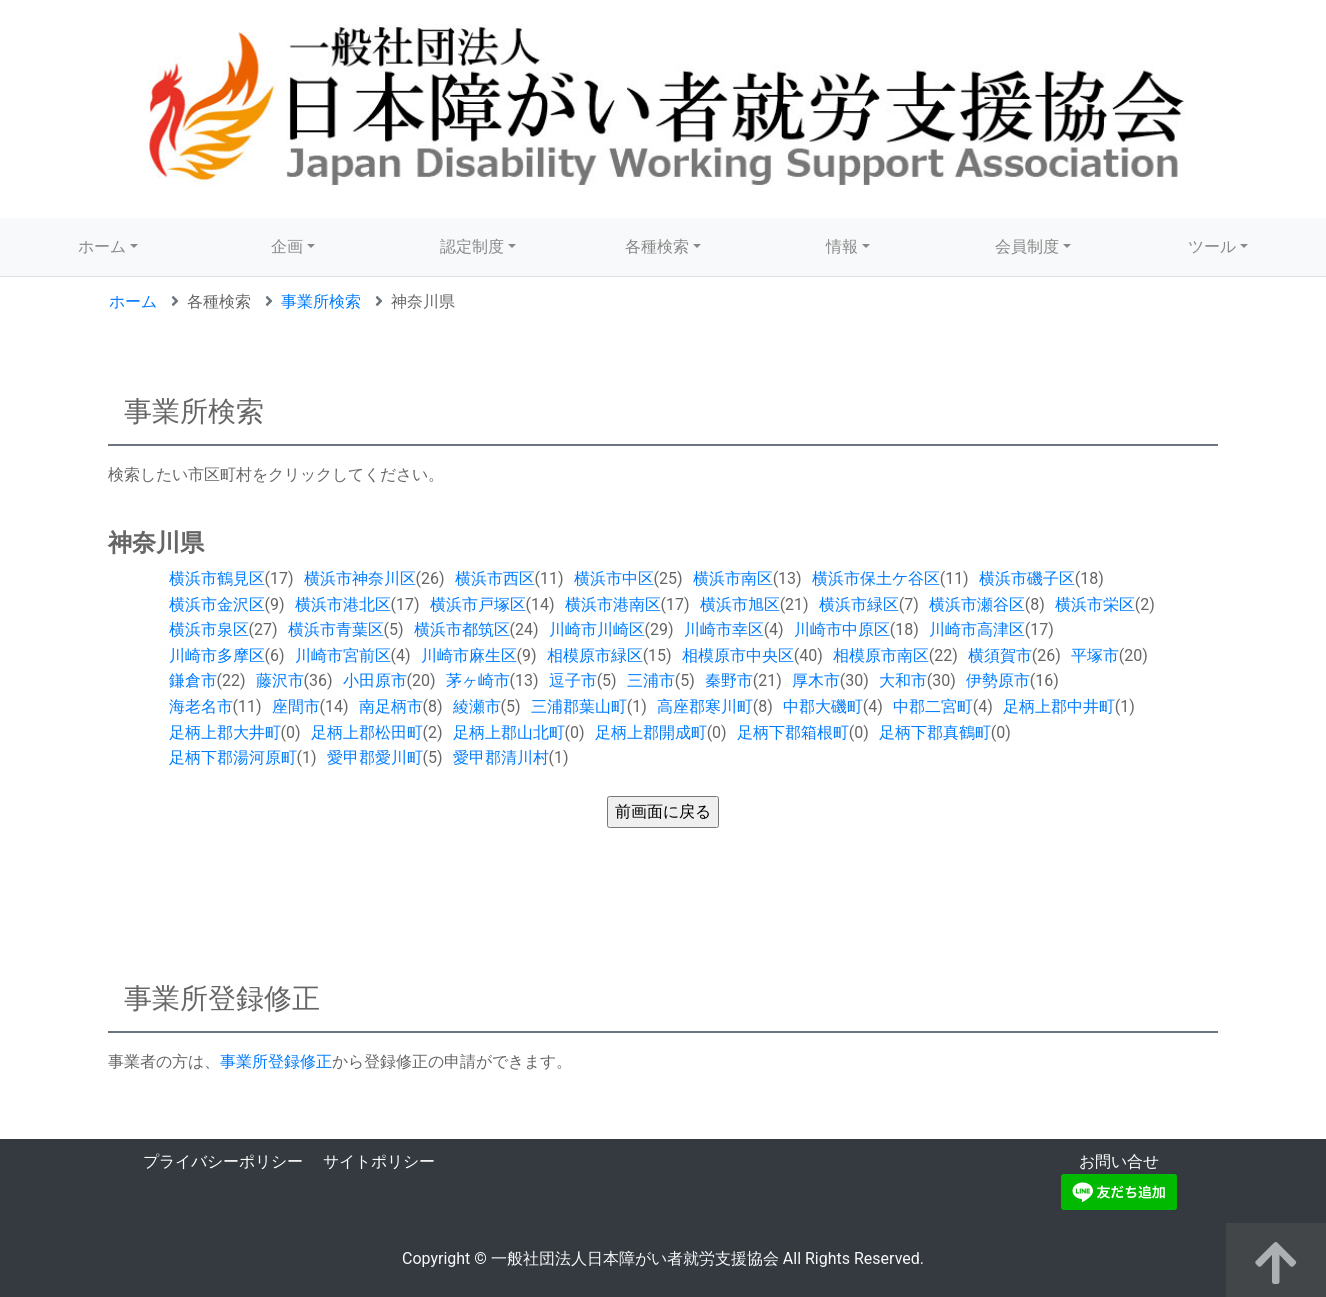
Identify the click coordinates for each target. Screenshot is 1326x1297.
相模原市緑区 (595, 655)
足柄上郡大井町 (225, 732)
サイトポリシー (379, 1161)
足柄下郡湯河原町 (233, 757)
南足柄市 (391, 706)
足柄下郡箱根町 (793, 732)
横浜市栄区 (1095, 604)
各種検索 (657, 246)
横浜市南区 (733, 578)
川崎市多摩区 (217, 655)
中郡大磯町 (823, 706)
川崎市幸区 (724, 629)
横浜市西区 (495, 578)
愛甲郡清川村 (501, 757)
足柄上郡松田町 (367, 732)
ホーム (102, 246)
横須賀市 (1000, 655)
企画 (287, 246)
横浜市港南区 (613, 604)
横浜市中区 (614, 578)
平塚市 (1095, 655)
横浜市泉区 (209, 629)
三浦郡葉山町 (579, 706)
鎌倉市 (193, 680)
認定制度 (472, 246)
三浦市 (651, 680)
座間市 (296, 706)
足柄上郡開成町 (651, 732)
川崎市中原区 (842, 629)
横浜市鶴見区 (217, 578)
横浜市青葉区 (336, 629)
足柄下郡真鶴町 (935, 732)
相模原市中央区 (738, 655)
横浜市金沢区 (217, 604)
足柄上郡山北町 (509, 732)
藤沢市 (280, 680)
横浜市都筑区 (462, 629)
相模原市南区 (881, 655)
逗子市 (573, 680)
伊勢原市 (998, 680)
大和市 (903, 680)
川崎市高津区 (977, 629)
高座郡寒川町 (705, 706)
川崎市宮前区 (343, 655)
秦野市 (729, 680)
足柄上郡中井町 (1059, 706)
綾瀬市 (477, 706)
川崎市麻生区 (469, 655)
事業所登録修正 (276, 1061)
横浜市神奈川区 (360, 578)
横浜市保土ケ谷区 (876, 578)
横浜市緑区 (859, 604)
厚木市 (816, 680)
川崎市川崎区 (597, 629)
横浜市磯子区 (1027, 578)
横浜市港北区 (343, 604)
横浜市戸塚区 (478, 604)
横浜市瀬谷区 (977, 604)
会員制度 (1027, 246)
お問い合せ (1119, 1161)
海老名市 (201, 706)
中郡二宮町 (933, 706)
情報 (842, 246)
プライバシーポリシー (223, 1161)
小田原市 (375, 680)
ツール (1212, 246)
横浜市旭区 (740, 604)
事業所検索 (321, 301)
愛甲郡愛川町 (375, 757)
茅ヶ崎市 (478, 680)
